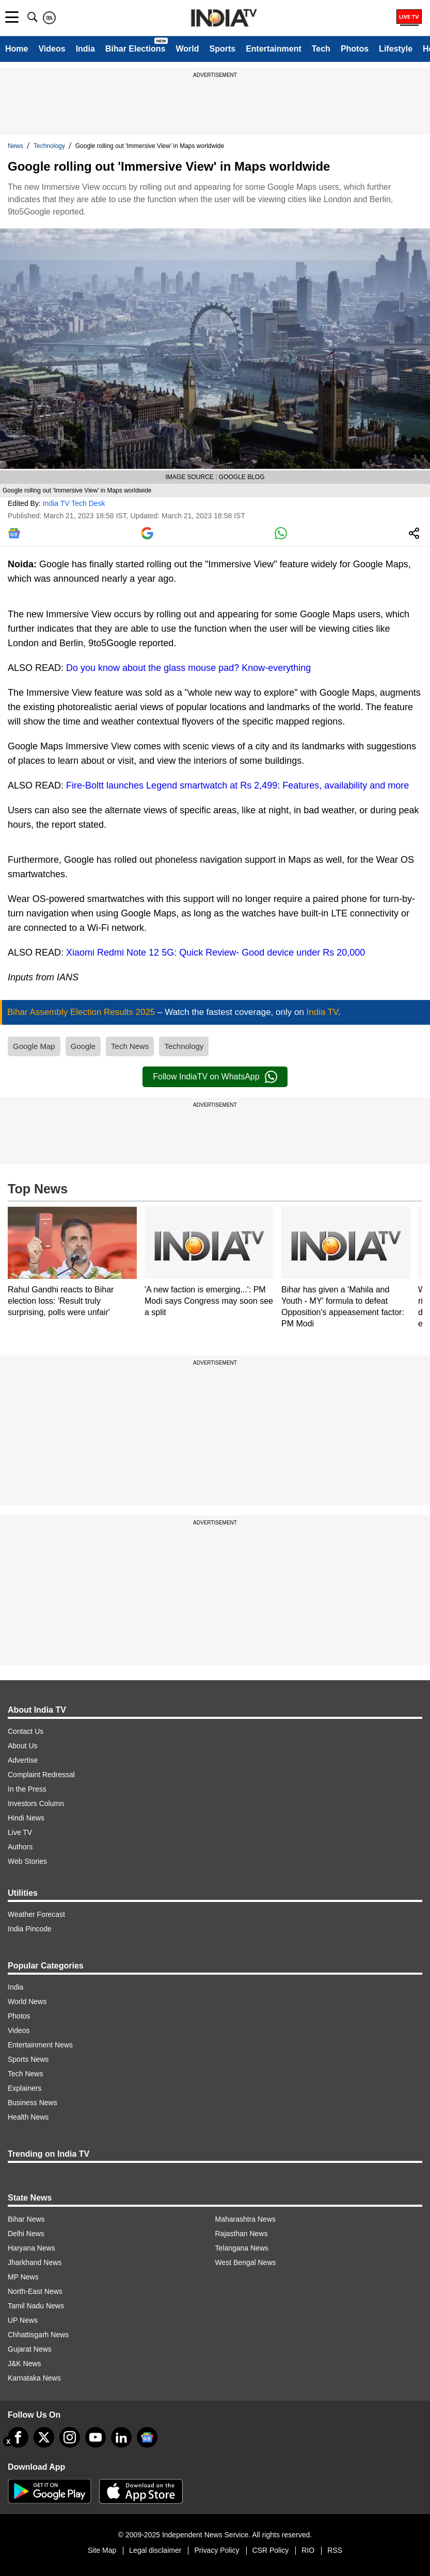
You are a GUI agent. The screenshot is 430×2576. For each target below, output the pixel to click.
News (15, 146)
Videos (51, 48)
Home (16, 48)
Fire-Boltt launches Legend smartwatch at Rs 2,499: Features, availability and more (237, 785)
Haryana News (31, 2248)
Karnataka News (34, 2378)
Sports (222, 48)
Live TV (20, 1832)
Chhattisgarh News (38, 2335)
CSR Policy (270, 2550)
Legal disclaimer (155, 2550)
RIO (307, 2550)
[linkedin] (121, 2437)
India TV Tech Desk (74, 503)
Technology (49, 146)
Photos (355, 48)
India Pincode (30, 1929)
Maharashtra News (245, 2219)
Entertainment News (40, 2045)
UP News (23, 2320)
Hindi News (26, 1818)
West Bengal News (245, 2262)
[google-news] (147, 2437)
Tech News (130, 1046)
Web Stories (27, 1861)
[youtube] (95, 2437)
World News (27, 2001)
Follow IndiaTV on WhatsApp (215, 1077)
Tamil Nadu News (36, 2306)
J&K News (24, 2363)
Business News (32, 2102)
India (85, 48)
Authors (20, 1847)
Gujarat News (30, 2349)
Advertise (23, 1760)
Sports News (28, 2059)
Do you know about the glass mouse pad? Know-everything (188, 668)
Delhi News (26, 2233)
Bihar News (26, 2219)
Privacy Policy (216, 2550)
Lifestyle (395, 48)
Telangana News (242, 2248)
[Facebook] (18, 2437)
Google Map (34, 1046)
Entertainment (273, 48)
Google (83, 1046)
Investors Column (36, 1803)
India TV (322, 1012)
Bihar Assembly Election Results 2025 (82, 1012)
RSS (334, 2550)
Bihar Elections (135, 48)
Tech (321, 48)
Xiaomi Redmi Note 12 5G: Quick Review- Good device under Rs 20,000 (215, 952)
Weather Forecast (36, 1914)
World (187, 48)
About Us (23, 1746)
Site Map (102, 2550)
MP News (23, 2277)
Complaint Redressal (41, 1774)
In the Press (27, 1789)
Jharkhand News (34, 2262)
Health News (28, 2117)
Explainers (24, 2088)
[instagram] (69, 2437)
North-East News (35, 2291)
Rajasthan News (241, 2233)
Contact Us (25, 1731)
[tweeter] (44, 2437)
